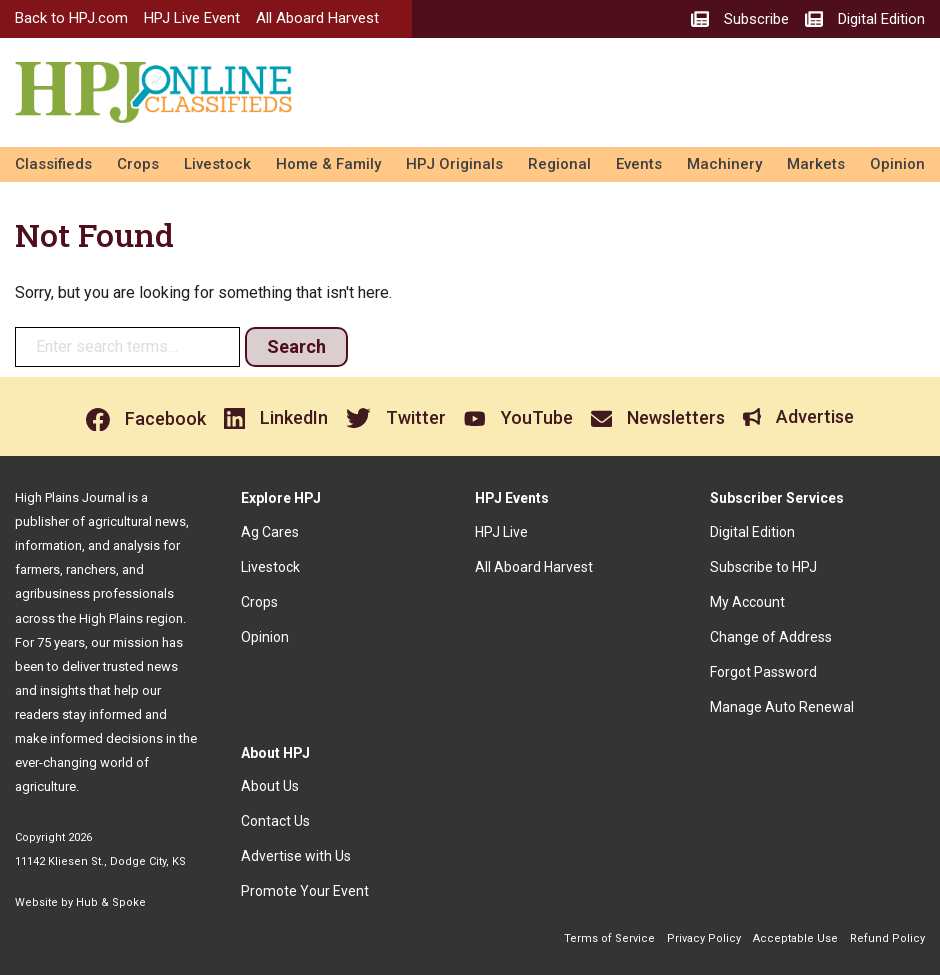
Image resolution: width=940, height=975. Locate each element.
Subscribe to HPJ (763, 567)
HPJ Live (501, 532)
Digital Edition (752, 532)
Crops (138, 164)
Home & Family (328, 164)
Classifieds (53, 164)
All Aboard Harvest (317, 18)
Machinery (724, 164)
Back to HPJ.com (71, 18)
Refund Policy (887, 938)
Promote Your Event (305, 891)
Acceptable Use (795, 938)
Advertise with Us (296, 856)
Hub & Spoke (111, 902)
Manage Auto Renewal (782, 707)
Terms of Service (609, 938)
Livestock (217, 164)
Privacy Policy (704, 938)
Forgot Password (763, 672)
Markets (816, 164)
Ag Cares (270, 532)
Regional (559, 164)
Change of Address (771, 637)
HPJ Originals (454, 164)
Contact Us (275, 821)
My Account (747, 602)
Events (639, 164)
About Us (270, 786)
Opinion (897, 164)
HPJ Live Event (192, 18)
